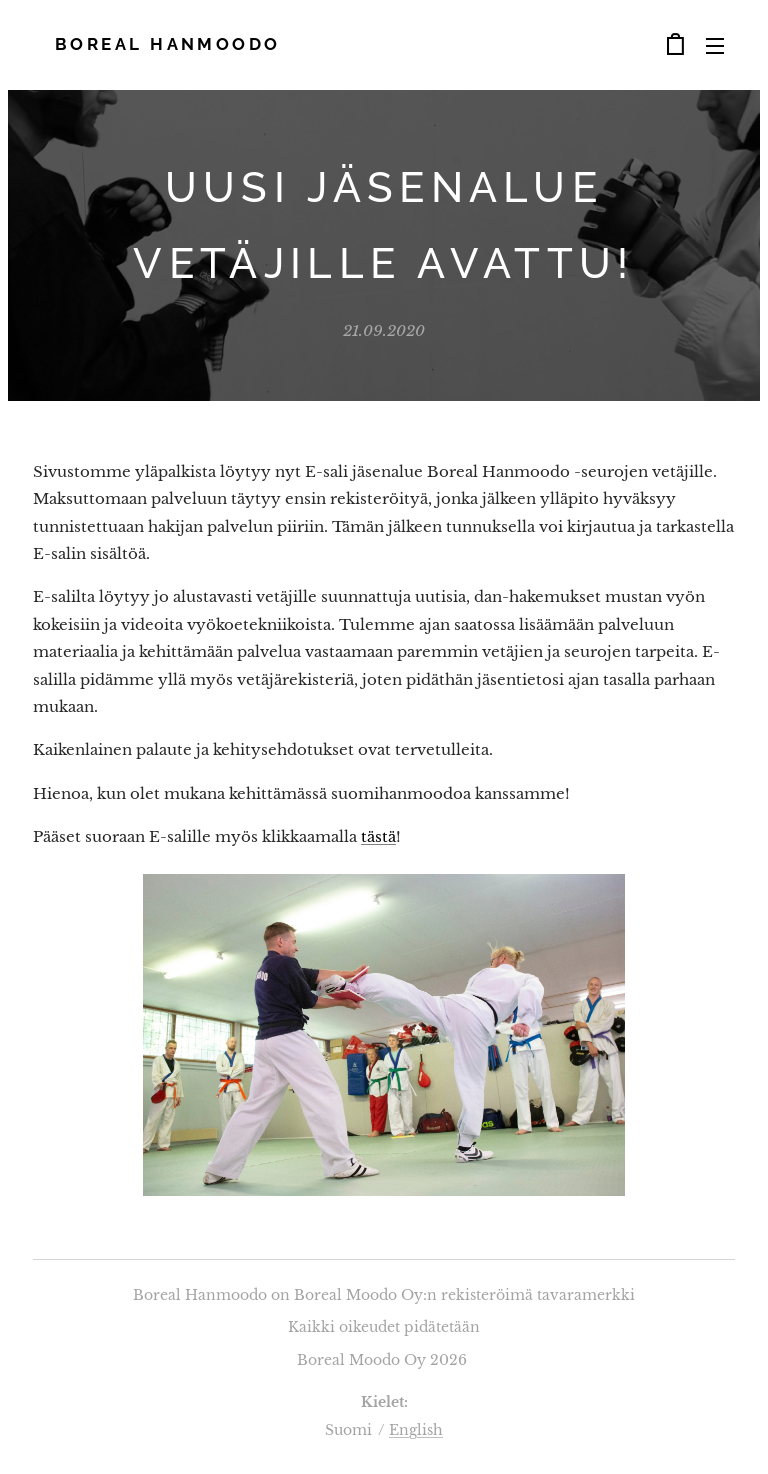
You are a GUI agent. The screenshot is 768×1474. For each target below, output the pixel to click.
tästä (378, 836)
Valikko (715, 46)
